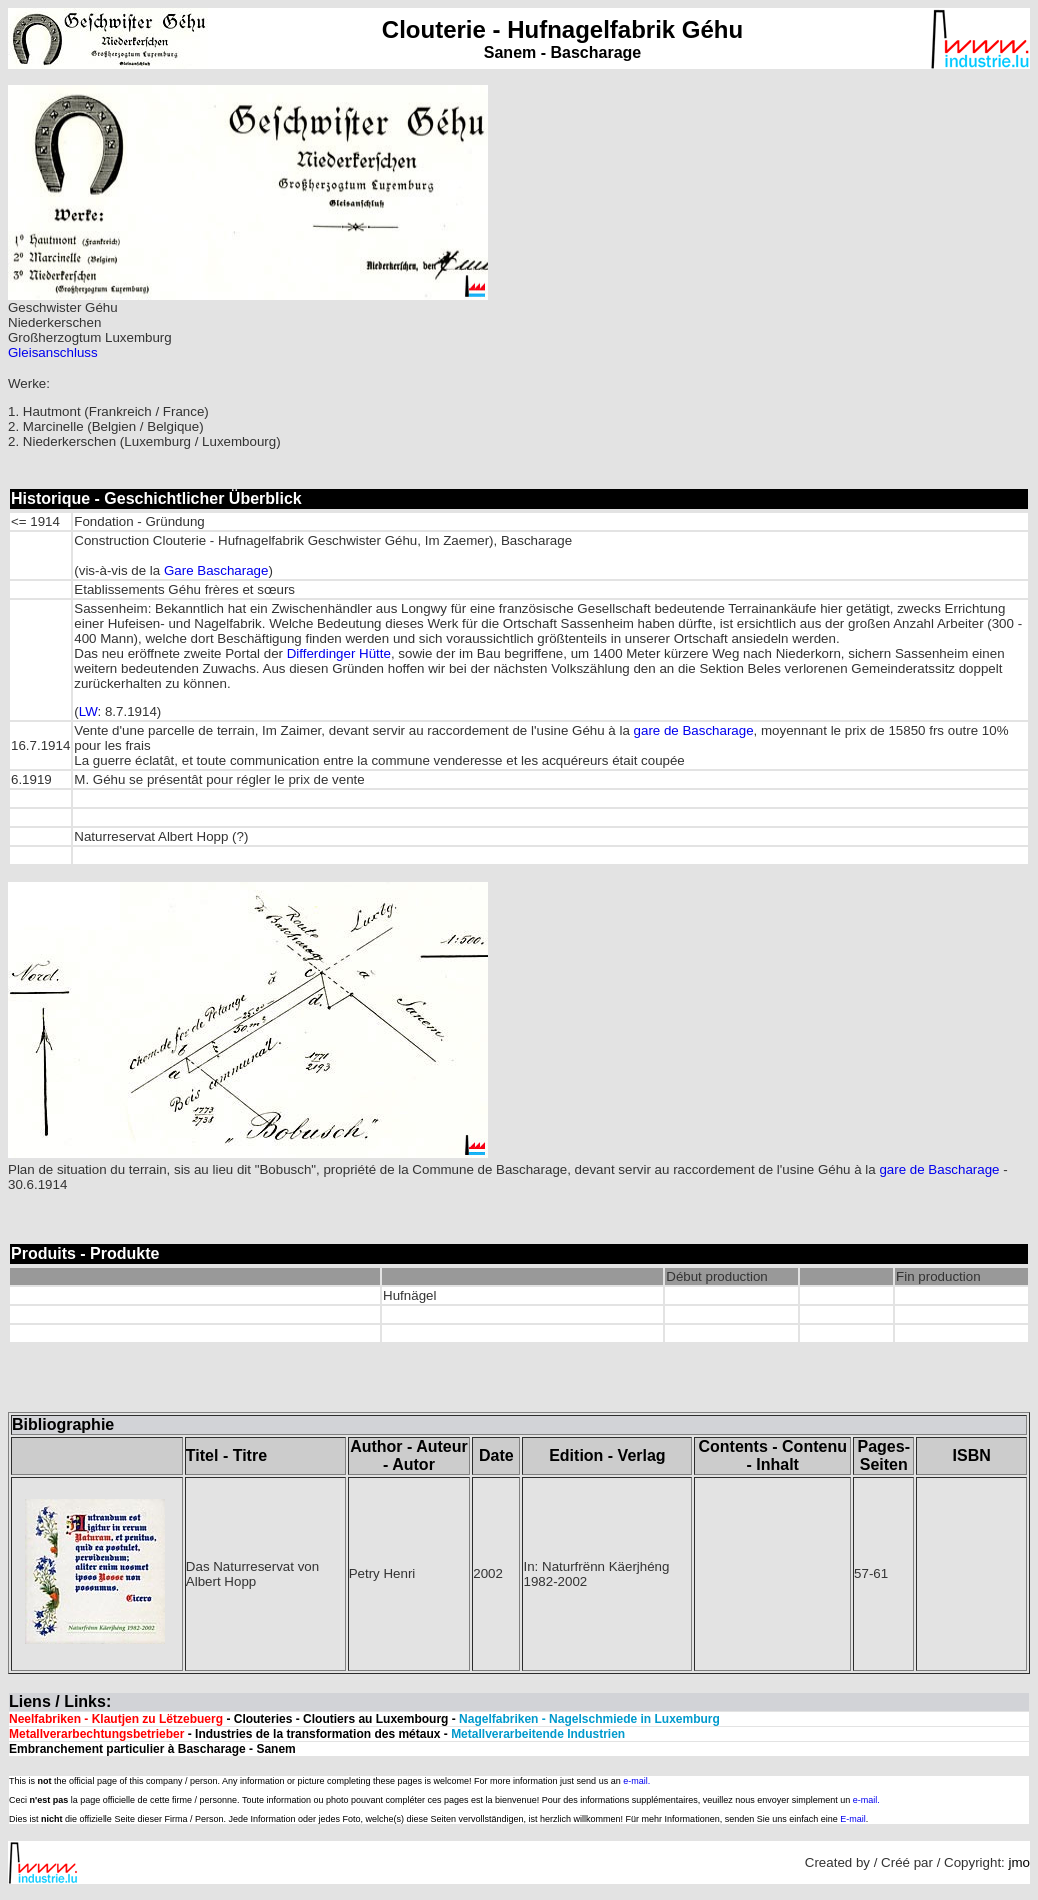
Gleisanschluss (53, 352)
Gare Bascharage (216, 570)
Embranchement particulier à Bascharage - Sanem (152, 1749)
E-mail (853, 1819)
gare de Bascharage (694, 730)
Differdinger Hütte (339, 653)
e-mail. (636, 1781)
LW (88, 711)
